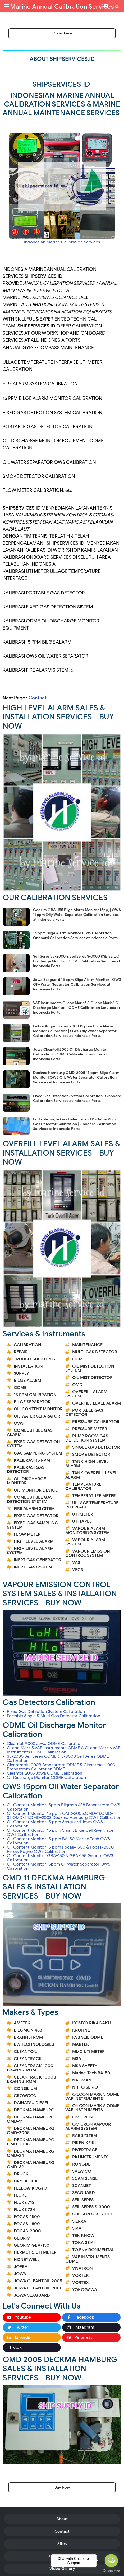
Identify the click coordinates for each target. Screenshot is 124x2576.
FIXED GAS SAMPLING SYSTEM (32, 1525)
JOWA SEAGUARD (32, 2295)
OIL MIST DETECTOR (92, 1377)
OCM (77, 1359)
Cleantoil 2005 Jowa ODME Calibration (44, 1773)
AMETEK (22, 2023)
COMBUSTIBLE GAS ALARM (30, 1432)
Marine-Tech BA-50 (91, 2073)
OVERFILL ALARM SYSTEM (86, 1394)
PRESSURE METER (89, 1429)
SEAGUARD (83, 2192)
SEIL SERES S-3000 (91, 2207)
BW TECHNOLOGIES (34, 2044)
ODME (20, 1387)
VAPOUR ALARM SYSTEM (85, 1542)
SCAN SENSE (85, 2178)
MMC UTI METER (88, 2051)
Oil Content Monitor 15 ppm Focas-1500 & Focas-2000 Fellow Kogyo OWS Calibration (60, 1849)
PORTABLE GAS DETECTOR (84, 1412)
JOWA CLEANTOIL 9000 (38, 2288)
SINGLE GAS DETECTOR (96, 1447)
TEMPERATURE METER (94, 1495)
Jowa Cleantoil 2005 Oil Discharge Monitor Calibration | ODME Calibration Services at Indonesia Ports (70, 1054)
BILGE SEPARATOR (32, 1402)
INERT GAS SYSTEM (33, 1567)
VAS (76, 1562)
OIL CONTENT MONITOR (38, 1409)
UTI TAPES (82, 1521)
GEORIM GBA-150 (31, 2245)
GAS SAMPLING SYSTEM (38, 1453)
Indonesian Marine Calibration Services (62, 242)
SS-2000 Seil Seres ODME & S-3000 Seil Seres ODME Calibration (58, 1758)
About (62, 2519)
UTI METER (82, 1514)
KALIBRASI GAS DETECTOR (25, 1469)
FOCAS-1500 (27, 2216)
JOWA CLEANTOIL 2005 (38, 2281)
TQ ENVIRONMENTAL (93, 2249)
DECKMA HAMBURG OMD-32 (30, 2164)
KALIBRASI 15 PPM (32, 1460)
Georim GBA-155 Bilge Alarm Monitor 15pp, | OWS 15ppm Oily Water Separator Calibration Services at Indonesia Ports (77, 915)
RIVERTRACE (84, 2150)
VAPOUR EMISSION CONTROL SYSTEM (87, 1553)
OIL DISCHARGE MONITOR (26, 1481)
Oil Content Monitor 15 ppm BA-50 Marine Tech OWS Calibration (58, 1841)
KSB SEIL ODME (87, 2037)
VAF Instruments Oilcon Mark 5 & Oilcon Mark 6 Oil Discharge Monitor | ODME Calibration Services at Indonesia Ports (76, 1008)
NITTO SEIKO (85, 2087)
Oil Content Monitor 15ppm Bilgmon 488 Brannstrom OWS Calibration (63, 1807)
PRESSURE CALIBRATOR (96, 1421)
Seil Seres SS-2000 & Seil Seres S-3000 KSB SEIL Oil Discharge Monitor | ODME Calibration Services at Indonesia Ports (77, 961)
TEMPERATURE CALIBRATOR (83, 1486)
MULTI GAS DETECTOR (94, 1352)
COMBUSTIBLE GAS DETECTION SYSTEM (30, 1499)
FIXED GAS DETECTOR (36, 1515)
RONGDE (81, 2164)
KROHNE (81, 2030)
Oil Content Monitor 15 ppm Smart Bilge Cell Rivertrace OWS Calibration (60, 1832)
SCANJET (81, 2185)
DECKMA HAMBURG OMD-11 (30, 2119)
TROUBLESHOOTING (34, 1359)
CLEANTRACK (28, 2058)
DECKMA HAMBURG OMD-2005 (30, 2130)
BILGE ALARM (27, 1380)
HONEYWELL (27, 2259)
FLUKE (20, 2195)
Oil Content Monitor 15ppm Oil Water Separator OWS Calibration (58, 1866)
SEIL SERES (83, 2200)
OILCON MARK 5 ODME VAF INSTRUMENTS (92, 2096)
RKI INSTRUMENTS (90, 2157)
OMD (77, 1384)
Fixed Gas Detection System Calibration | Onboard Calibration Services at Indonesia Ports (77, 1098)
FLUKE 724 (24, 2209)
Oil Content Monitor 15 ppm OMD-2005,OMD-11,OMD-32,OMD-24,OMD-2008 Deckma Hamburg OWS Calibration (64, 1815)
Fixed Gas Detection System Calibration (46, 1711)
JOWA (20, 2274)
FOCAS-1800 (27, 2224)
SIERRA (79, 2221)
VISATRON (82, 2268)
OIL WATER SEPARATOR (37, 1416)
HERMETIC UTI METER (35, 2252)
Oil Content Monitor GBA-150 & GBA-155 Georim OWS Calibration (60, 1858)
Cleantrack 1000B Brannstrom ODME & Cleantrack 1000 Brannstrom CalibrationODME (61, 1767)
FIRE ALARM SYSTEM (34, 1508)
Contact (38, 698)
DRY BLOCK (26, 2181)
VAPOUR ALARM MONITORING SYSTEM (87, 1530)
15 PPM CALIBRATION (35, 1394)
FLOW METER (27, 1534)
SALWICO (81, 2171)
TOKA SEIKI (83, 2242)
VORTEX (80, 2282)
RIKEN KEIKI (84, 2142)
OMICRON (82, 2117)
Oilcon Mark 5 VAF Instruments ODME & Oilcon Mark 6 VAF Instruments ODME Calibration (63, 1750)
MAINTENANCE (87, 1344)
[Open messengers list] (111, 2560)
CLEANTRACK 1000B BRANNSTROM (31, 2079)
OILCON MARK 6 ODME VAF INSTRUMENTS (92, 2108)
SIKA (76, 2228)
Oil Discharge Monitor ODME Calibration (46, 1777)
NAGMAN (81, 2080)
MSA (76, 2058)
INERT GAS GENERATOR (37, 1560)
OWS (19, 1423)
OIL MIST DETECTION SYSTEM (89, 1368)
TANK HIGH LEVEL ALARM (87, 1464)
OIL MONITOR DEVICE (36, 1490)
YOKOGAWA (84, 2289)
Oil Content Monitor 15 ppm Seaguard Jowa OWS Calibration (55, 1824)
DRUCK (21, 2174)
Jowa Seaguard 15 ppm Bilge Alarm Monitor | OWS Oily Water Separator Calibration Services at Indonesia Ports (77, 984)
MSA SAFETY (84, 2066)
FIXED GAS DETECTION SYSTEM (33, 1444)
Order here (62, 33)
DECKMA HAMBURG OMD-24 (30, 2153)
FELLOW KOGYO (30, 2188)
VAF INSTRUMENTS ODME (87, 2259)
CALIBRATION (27, 1344)
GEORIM (22, 2238)
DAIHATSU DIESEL (31, 2103)
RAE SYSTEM (84, 2135)
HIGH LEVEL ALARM (34, 1541)
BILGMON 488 (28, 2030)
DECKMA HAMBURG (34, 2110)
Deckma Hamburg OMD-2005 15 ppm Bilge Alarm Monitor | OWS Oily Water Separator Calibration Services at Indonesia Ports (76, 1077)
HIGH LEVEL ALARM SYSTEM (30, 1550)
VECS (77, 1569)
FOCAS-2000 (27, 2231)
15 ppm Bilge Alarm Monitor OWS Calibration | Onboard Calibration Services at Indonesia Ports (75, 935)
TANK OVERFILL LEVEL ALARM (91, 1475)
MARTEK (80, 2044)
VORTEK (80, 2275)
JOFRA (20, 2266)
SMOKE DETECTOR (91, 1454)
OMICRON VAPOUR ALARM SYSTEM (88, 2126)
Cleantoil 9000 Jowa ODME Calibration (45, 1743)
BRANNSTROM (28, 2037)
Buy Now (62, 2487)
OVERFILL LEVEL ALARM (96, 1403)
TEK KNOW (83, 2235)
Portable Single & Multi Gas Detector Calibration (53, 1716)
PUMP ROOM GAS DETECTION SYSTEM (86, 1438)
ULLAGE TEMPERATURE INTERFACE (91, 1505)
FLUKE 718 (24, 2202)
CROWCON (25, 2095)
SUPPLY (21, 1373)
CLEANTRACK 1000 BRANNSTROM (30, 2068)
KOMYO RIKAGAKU (91, 2023)
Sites (62, 2543)
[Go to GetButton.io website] (111, 2570)
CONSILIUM (25, 2088)
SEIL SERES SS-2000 (92, 2214)
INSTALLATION (28, 1366)
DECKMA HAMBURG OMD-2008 (30, 2142)
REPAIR (21, 1352)
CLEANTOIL (25, 2051)
